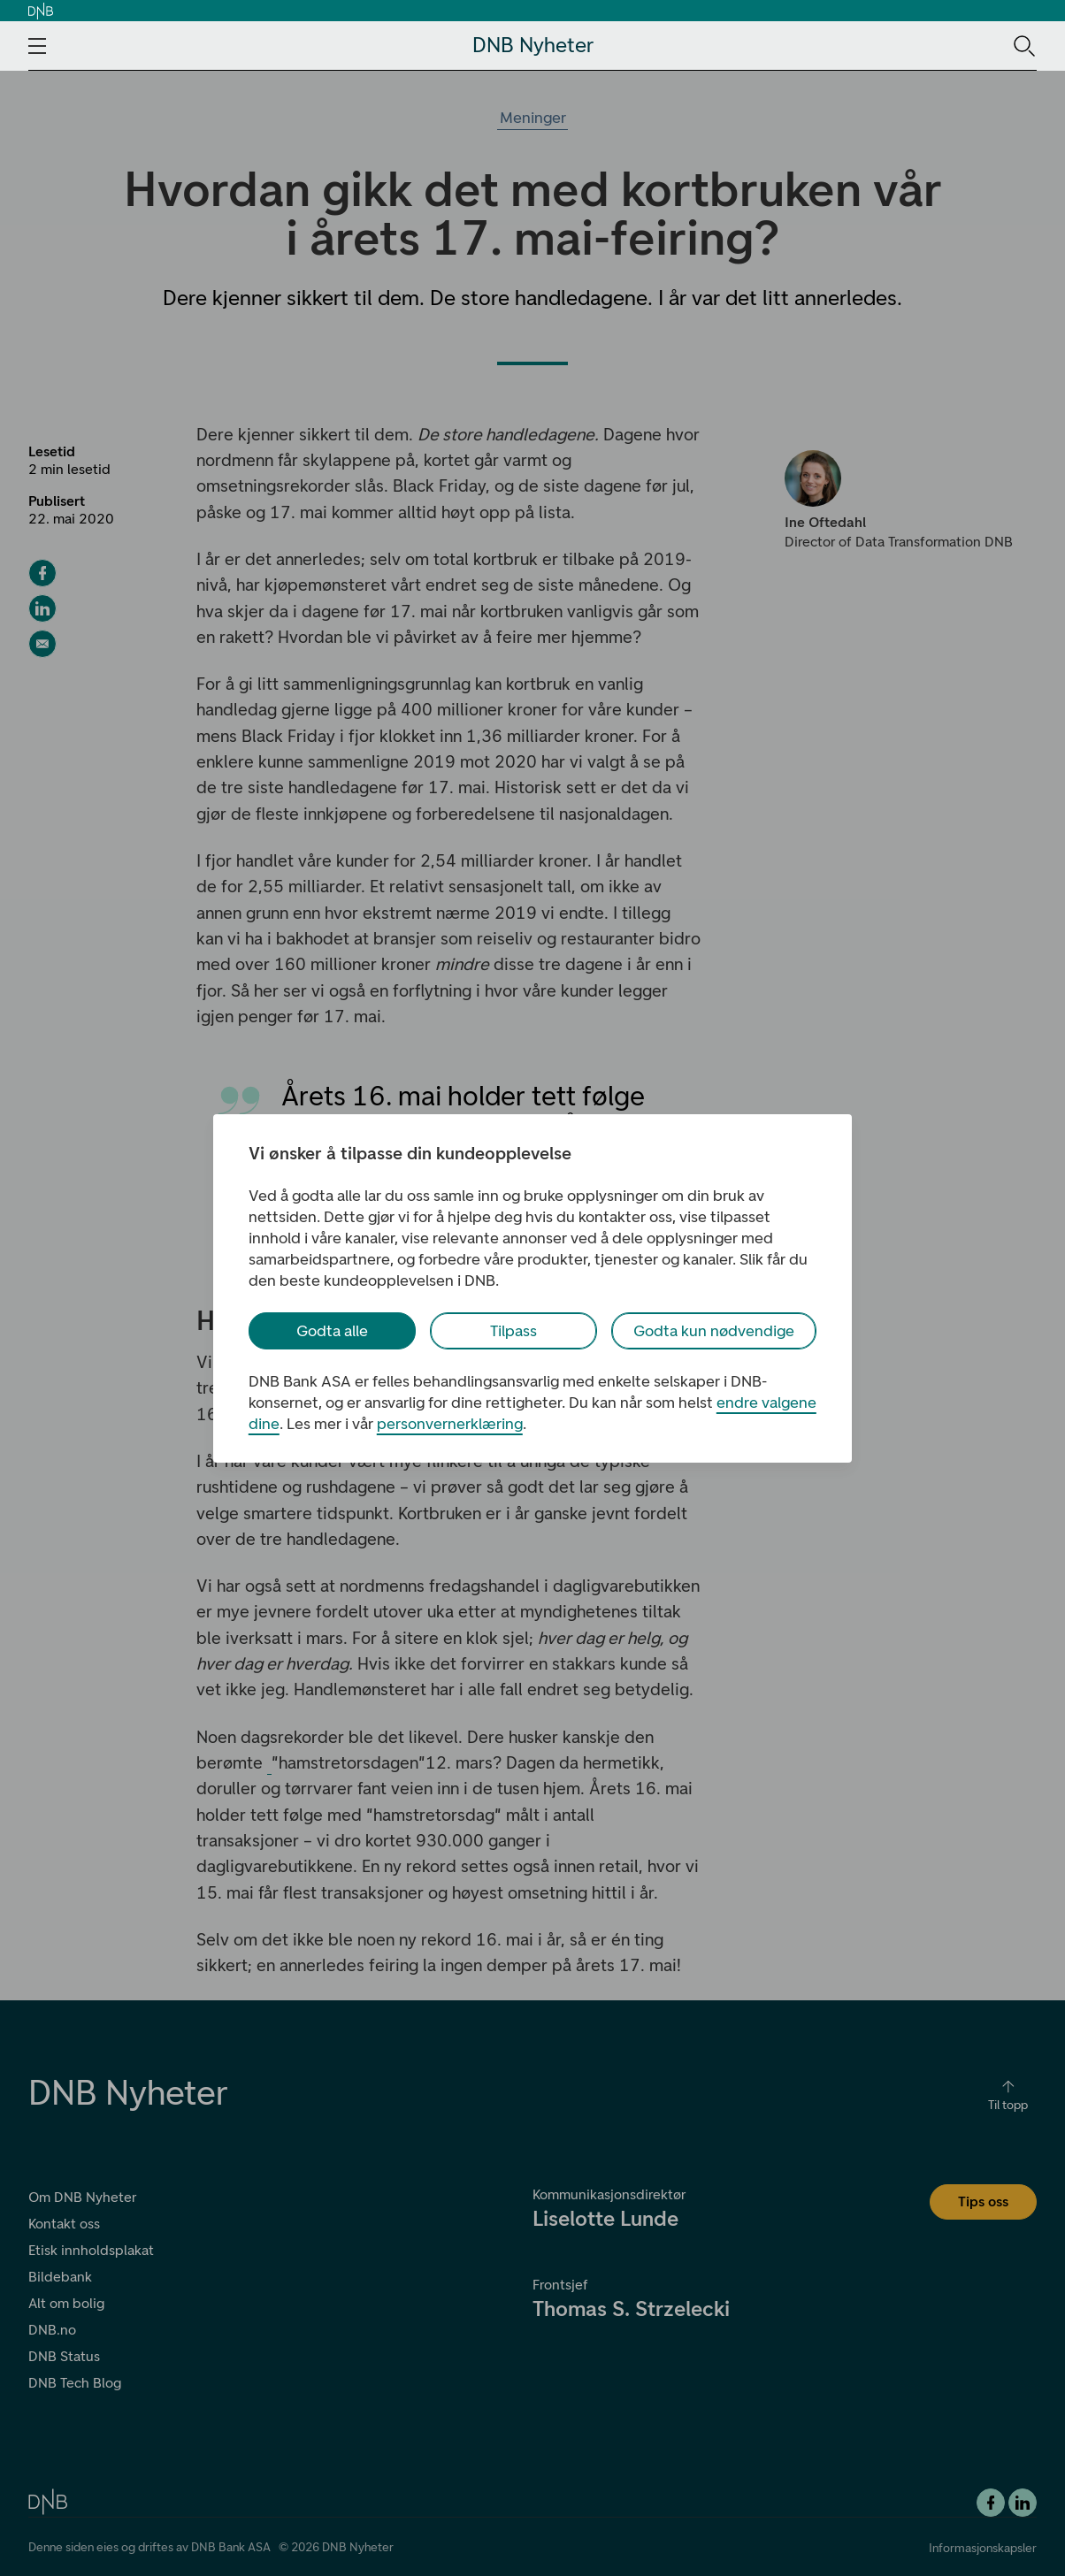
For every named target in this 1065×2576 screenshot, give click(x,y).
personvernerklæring (450, 1423)
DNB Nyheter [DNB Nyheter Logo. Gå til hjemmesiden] (533, 45)
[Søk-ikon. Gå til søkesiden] (1023, 45)
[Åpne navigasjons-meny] (37, 46)
